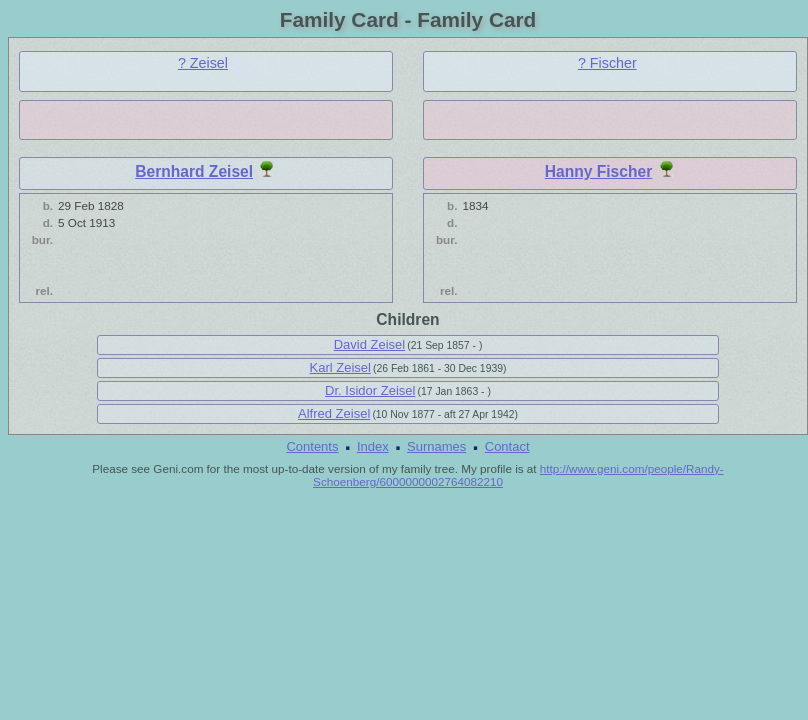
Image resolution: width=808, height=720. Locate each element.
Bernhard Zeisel (194, 171)
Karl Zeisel (340, 367)
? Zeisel (203, 63)
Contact (507, 446)
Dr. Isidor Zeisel (370, 390)
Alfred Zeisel (334, 413)
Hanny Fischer (598, 171)
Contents (312, 446)
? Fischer (607, 63)
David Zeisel (370, 344)
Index (373, 446)
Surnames (436, 446)
